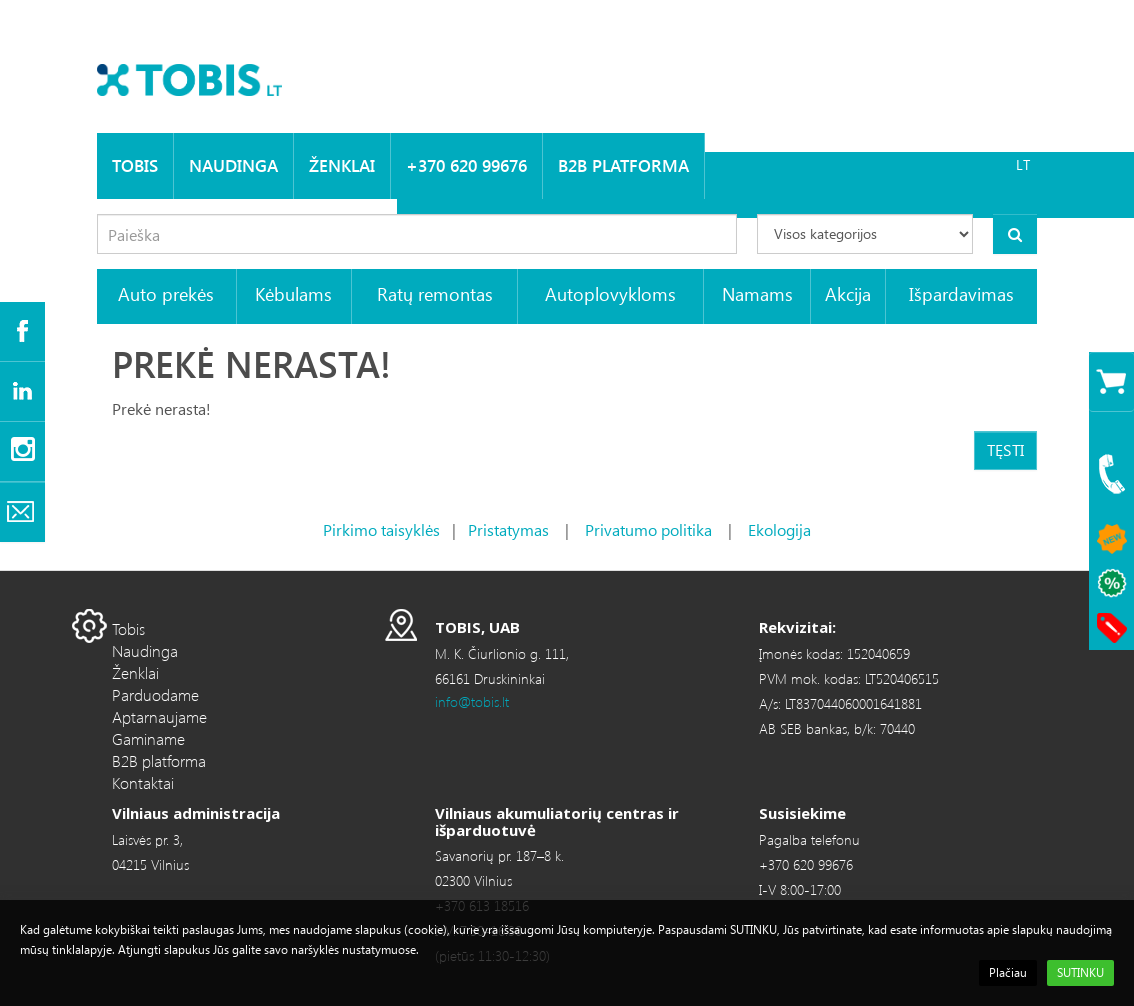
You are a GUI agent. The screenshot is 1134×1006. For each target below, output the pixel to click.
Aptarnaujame (159, 716)
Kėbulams (293, 293)
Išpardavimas (961, 293)
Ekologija (779, 529)
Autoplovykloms (610, 293)
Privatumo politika (648, 529)
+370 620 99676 (466, 165)
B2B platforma (623, 165)
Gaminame (148, 738)
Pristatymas (508, 529)
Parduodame (155, 694)
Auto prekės (166, 293)
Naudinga (233, 165)
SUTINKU (1080, 972)
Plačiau (1008, 972)
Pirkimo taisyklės (381, 529)
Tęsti (1005, 449)
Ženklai (342, 165)
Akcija (848, 293)
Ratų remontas (435, 293)
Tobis (135, 165)
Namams (757, 293)
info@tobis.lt (472, 701)
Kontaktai (143, 782)
